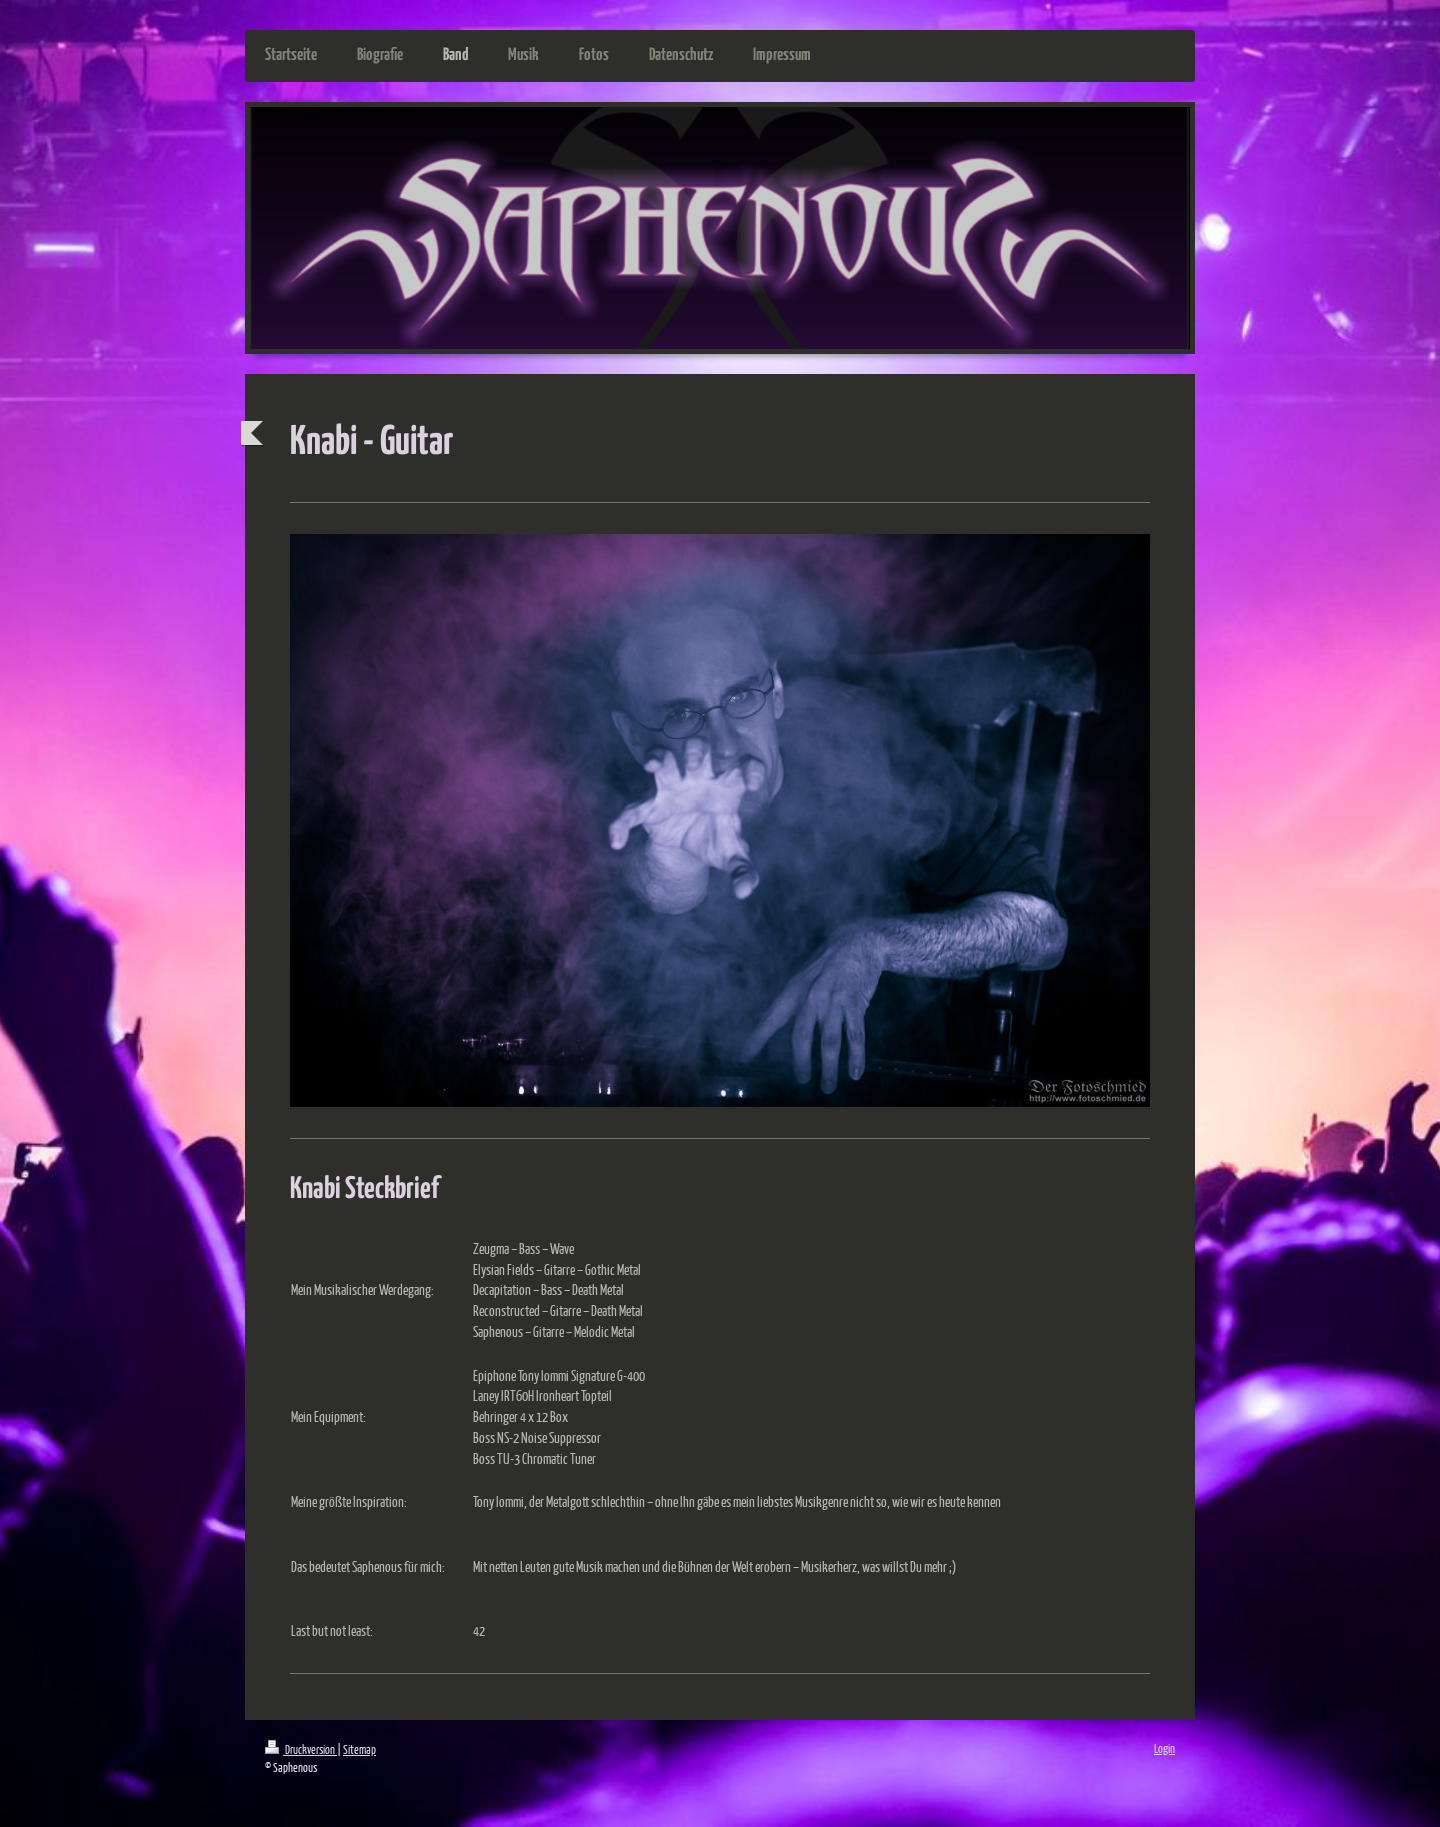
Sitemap (359, 1749)
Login (1164, 1748)
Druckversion (301, 1749)
